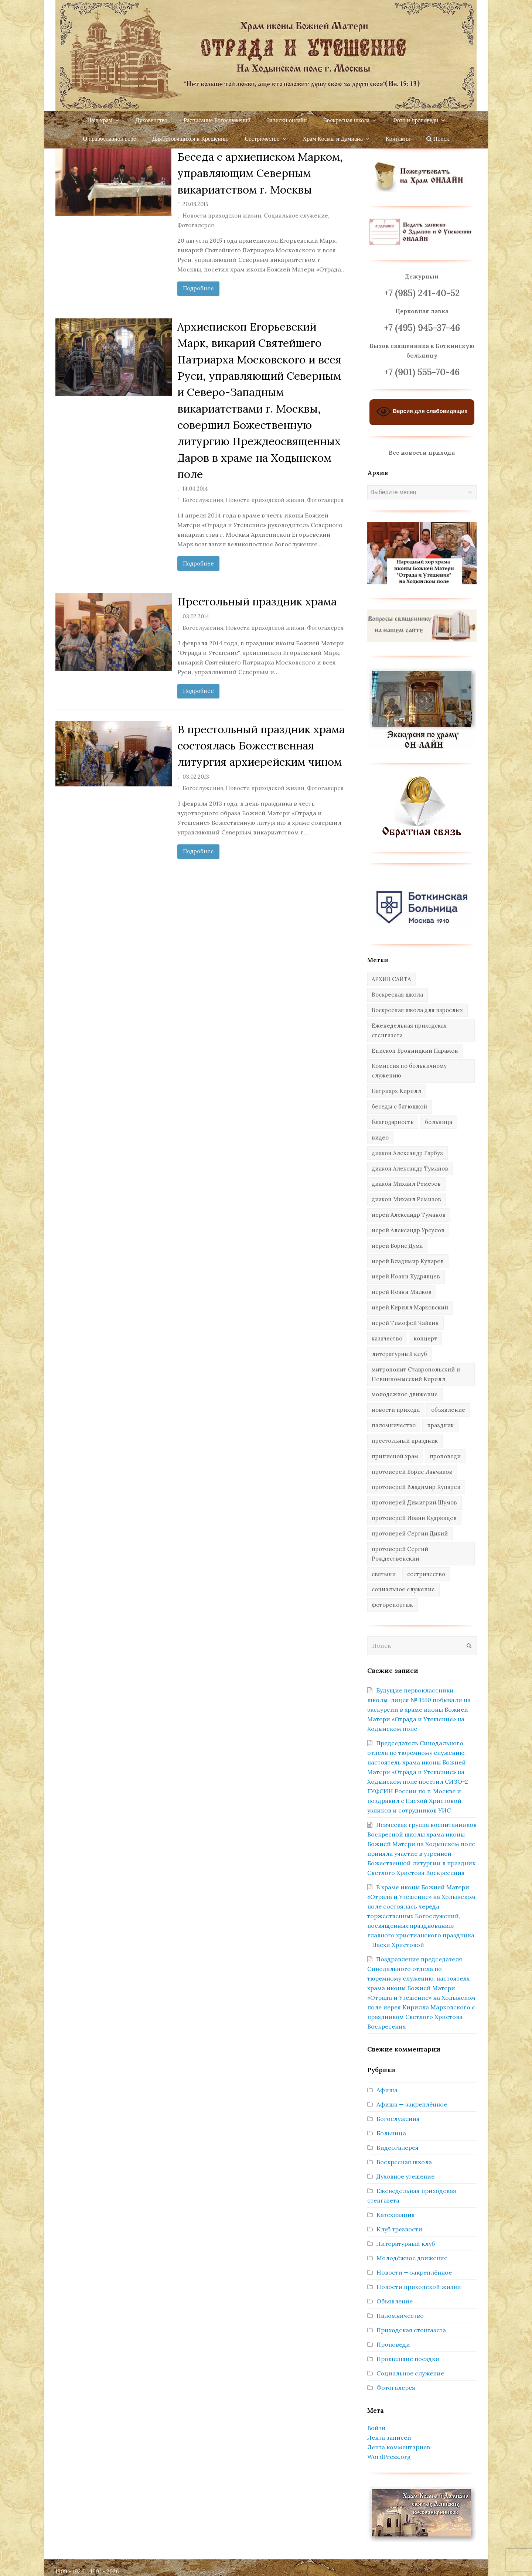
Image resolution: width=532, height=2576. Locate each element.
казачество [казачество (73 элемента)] (387, 1338)
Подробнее (198, 288)
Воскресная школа (404, 2162)
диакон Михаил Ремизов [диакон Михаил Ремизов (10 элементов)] (406, 1199)
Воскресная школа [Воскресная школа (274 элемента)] (397, 994)
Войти (376, 2428)
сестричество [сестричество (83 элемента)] (426, 1574)
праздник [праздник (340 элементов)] (440, 1425)
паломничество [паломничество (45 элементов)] (394, 1425)
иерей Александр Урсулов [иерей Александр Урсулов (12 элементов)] (408, 1230)
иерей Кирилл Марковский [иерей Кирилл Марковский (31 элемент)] (410, 1307)
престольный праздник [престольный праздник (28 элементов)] (405, 1440)
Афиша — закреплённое (411, 2104)
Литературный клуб (405, 2243)
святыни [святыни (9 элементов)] (384, 1574)
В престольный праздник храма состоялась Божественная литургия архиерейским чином (261, 745)
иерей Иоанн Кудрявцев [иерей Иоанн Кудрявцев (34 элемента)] (406, 1276)
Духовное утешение (405, 2176)
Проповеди (393, 2344)
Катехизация (395, 2214)
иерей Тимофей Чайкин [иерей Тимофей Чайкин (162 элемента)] (405, 1322)
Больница (391, 2133)
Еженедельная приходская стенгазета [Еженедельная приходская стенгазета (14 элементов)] (409, 1030)
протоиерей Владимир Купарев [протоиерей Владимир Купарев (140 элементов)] (416, 1486)
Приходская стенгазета (411, 2330)
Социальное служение (296, 215)
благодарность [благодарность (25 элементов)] (392, 1121)
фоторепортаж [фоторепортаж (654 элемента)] (392, 1604)
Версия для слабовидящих (422, 411)
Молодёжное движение (411, 2258)
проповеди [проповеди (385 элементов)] (445, 1456)
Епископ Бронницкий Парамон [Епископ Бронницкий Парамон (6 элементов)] (415, 1050)
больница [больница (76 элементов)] (438, 1121)
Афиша (387, 2090)
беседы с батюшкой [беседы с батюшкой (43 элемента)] (399, 1106)
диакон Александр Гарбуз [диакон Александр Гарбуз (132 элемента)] (407, 1153)
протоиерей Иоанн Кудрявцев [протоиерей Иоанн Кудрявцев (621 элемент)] (414, 1517)
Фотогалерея (195, 225)
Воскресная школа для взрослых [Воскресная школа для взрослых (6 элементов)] (417, 1010)
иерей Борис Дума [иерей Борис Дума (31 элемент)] (397, 1245)
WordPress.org (389, 2456)
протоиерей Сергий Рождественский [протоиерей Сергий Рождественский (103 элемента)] (400, 1553)
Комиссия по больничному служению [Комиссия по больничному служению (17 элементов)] (409, 1070)
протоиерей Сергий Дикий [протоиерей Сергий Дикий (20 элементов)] (410, 1533)
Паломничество (400, 2315)
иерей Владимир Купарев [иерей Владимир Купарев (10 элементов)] (408, 1261)
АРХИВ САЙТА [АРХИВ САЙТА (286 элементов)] (391, 979)
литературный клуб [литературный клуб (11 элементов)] (399, 1353)
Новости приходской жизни (222, 215)
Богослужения (203, 499)
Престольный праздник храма (257, 601)
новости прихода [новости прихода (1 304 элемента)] (396, 1409)
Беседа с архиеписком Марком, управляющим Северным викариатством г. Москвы (260, 173)
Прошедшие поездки (407, 2359)
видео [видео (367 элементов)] (380, 1137)
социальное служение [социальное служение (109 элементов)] (403, 1589)
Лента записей (389, 2437)
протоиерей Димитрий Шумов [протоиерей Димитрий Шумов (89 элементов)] (414, 1502)
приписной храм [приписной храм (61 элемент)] (395, 1456)
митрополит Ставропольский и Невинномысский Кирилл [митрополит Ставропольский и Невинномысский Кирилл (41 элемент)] (416, 1374)
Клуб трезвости (399, 2229)
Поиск (437, 139)
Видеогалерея (397, 2147)
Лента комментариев (398, 2447)
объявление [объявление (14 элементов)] (448, 1409)
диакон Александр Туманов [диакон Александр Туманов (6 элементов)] (410, 1168)
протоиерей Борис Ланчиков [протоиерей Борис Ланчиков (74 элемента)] (412, 1471)
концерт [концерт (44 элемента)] (425, 1338)
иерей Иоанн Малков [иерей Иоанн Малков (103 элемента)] (402, 1291)
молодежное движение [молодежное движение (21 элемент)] (405, 1394)
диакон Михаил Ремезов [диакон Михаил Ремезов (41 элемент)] (406, 1183)
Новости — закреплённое (414, 2272)
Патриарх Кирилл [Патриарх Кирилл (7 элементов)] (396, 1090)
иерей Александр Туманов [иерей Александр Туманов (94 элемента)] (409, 1214)
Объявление (394, 2301)
